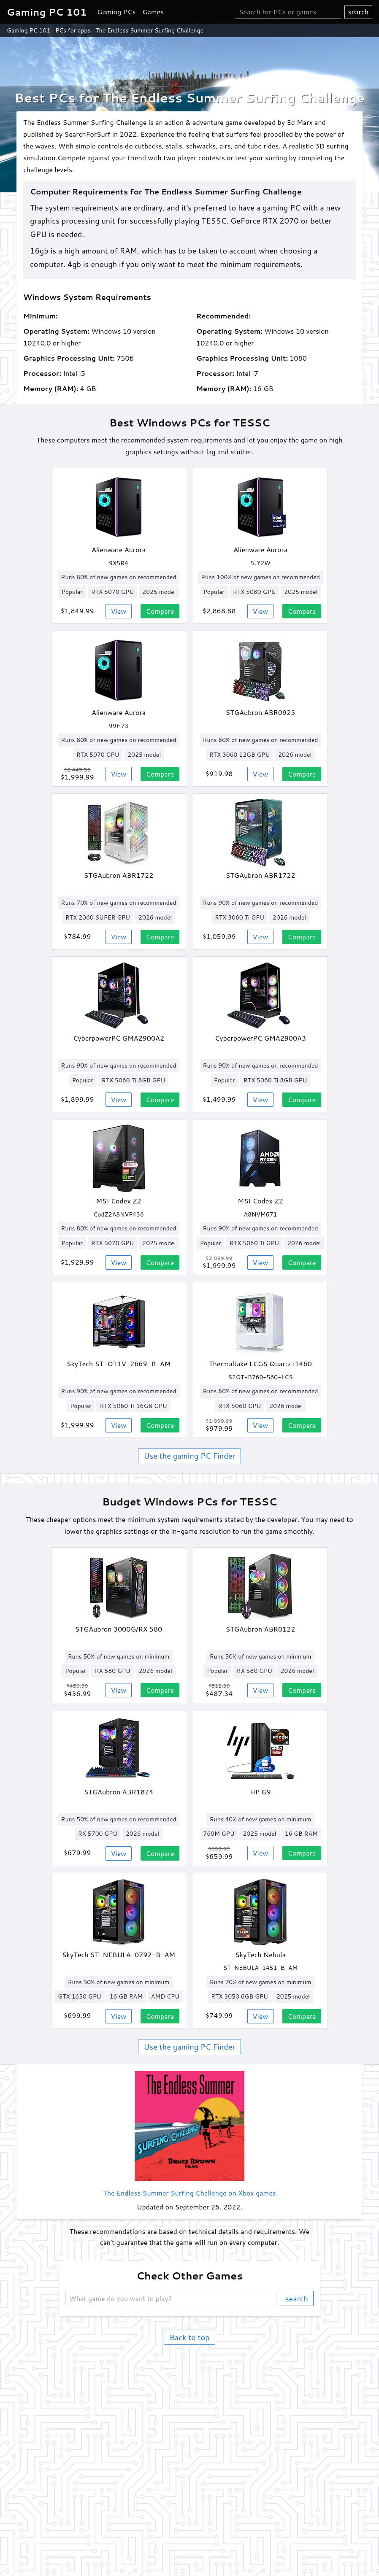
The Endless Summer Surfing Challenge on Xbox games (189, 2193)
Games (153, 11)
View (119, 611)
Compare (160, 611)
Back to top (189, 2337)
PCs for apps (72, 30)
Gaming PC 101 (28, 30)
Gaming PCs (116, 11)
